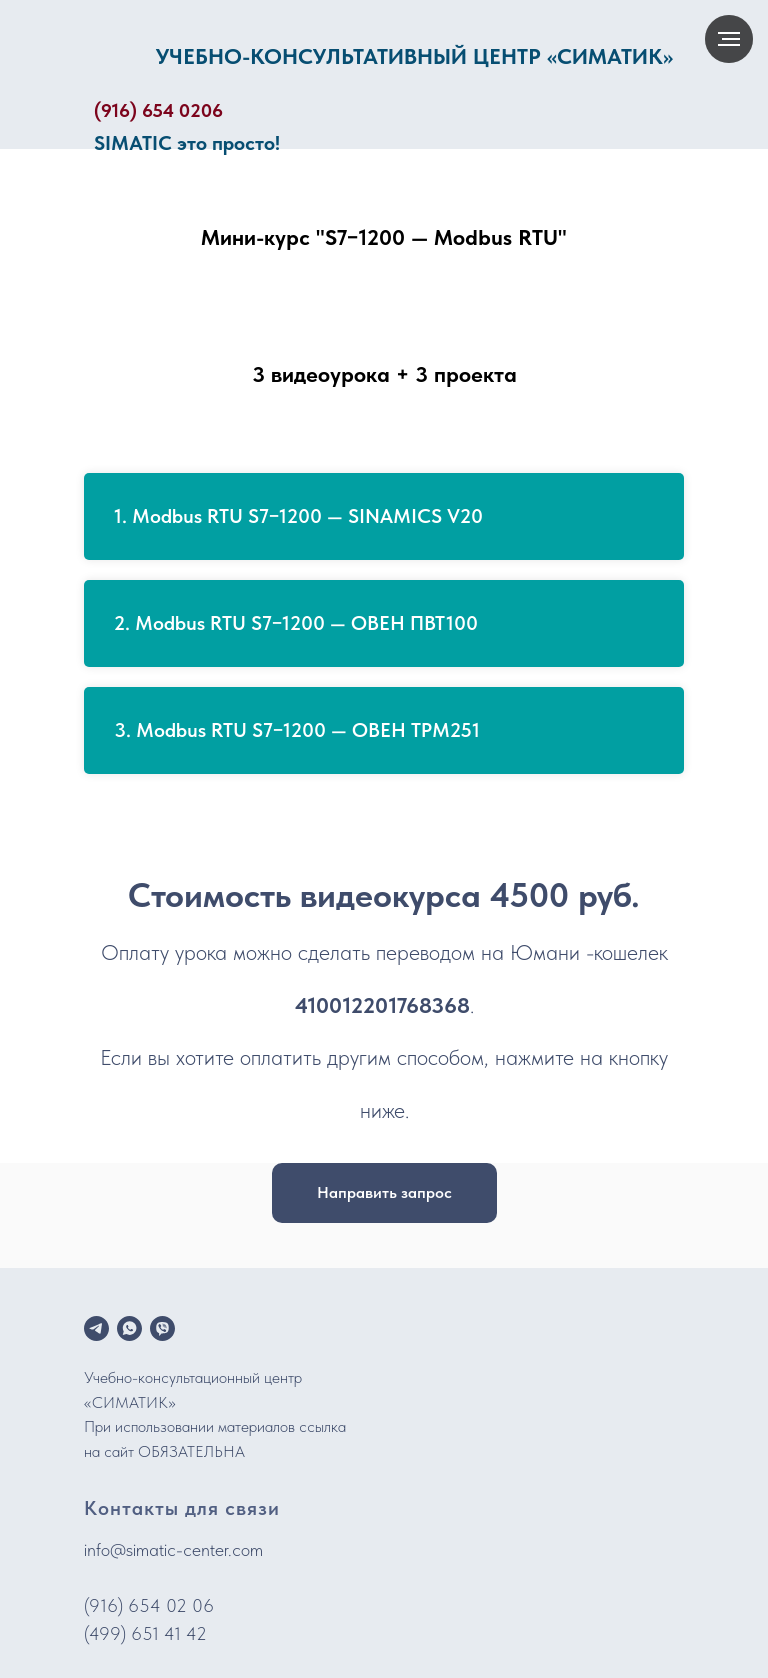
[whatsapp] (129, 1328)
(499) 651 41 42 (145, 1633)
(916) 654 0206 (158, 110)
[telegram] (96, 1328)
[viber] (162, 1328)
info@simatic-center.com (173, 1549)
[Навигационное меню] (729, 39)
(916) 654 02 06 (149, 1605)
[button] (384, 1193)
